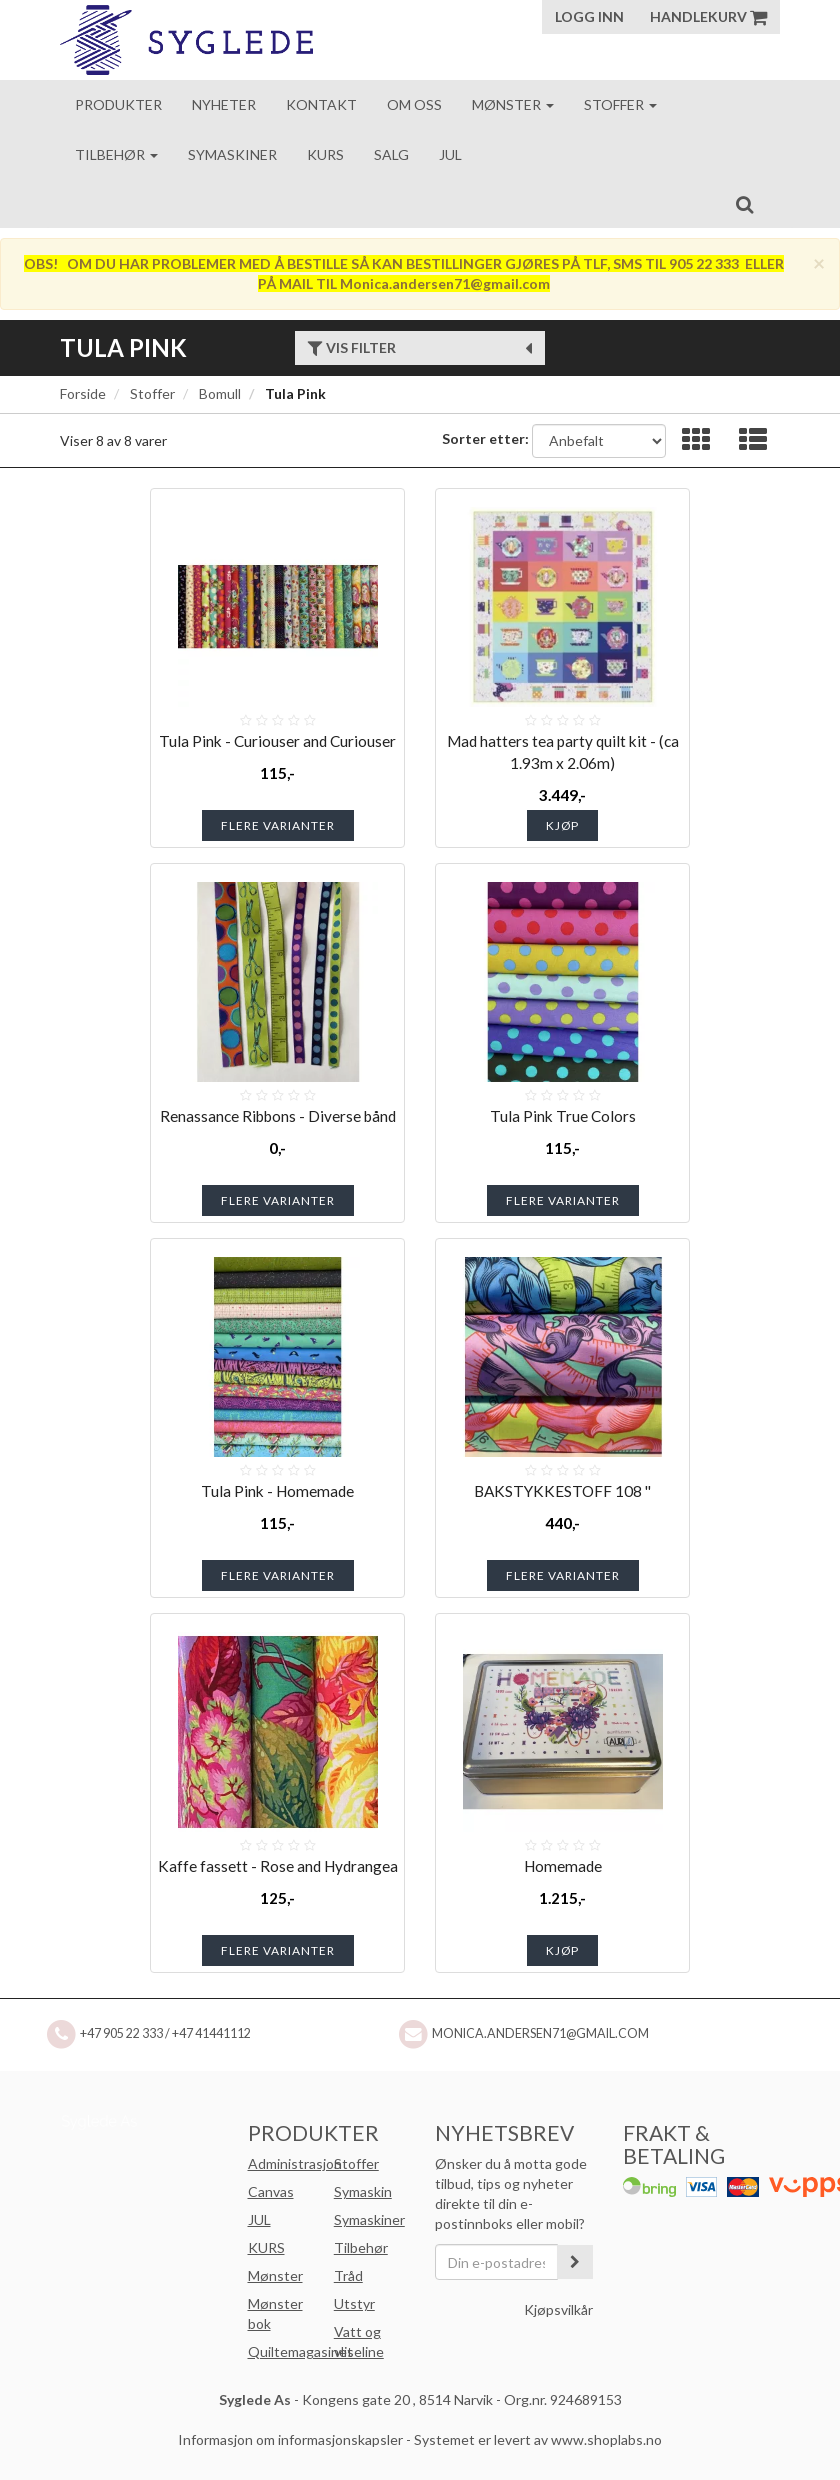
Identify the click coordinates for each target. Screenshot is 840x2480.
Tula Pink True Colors (563, 1116)
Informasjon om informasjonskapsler (290, 2439)
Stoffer (620, 104)
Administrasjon (295, 2163)
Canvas (271, 2191)
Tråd (348, 2275)
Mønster (513, 104)
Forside (83, 393)
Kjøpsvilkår (558, 2309)
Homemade (563, 1866)
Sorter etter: (485, 438)
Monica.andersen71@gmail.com (540, 2033)
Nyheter (224, 104)
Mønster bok (275, 2313)
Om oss (414, 104)
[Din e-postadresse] (496, 2262)
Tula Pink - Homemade (277, 1491)
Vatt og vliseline (359, 2341)
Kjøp (562, 825)
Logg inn (589, 16)
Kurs (325, 154)
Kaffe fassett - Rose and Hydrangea (278, 1866)
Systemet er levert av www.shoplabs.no (538, 2439)
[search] (744, 204)
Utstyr (354, 2303)
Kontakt (321, 104)
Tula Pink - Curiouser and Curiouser (277, 741)
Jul (450, 154)
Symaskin (363, 2191)
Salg (391, 154)
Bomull (220, 393)
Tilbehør (116, 154)
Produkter (118, 104)
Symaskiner (232, 154)
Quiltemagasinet (300, 2351)
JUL (259, 2219)
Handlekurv (708, 16)
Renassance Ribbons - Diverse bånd (278, 1116)
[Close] (819, 262)
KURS (266, 2247)
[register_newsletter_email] (575, 2262)
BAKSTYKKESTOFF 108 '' (562, 1491)
